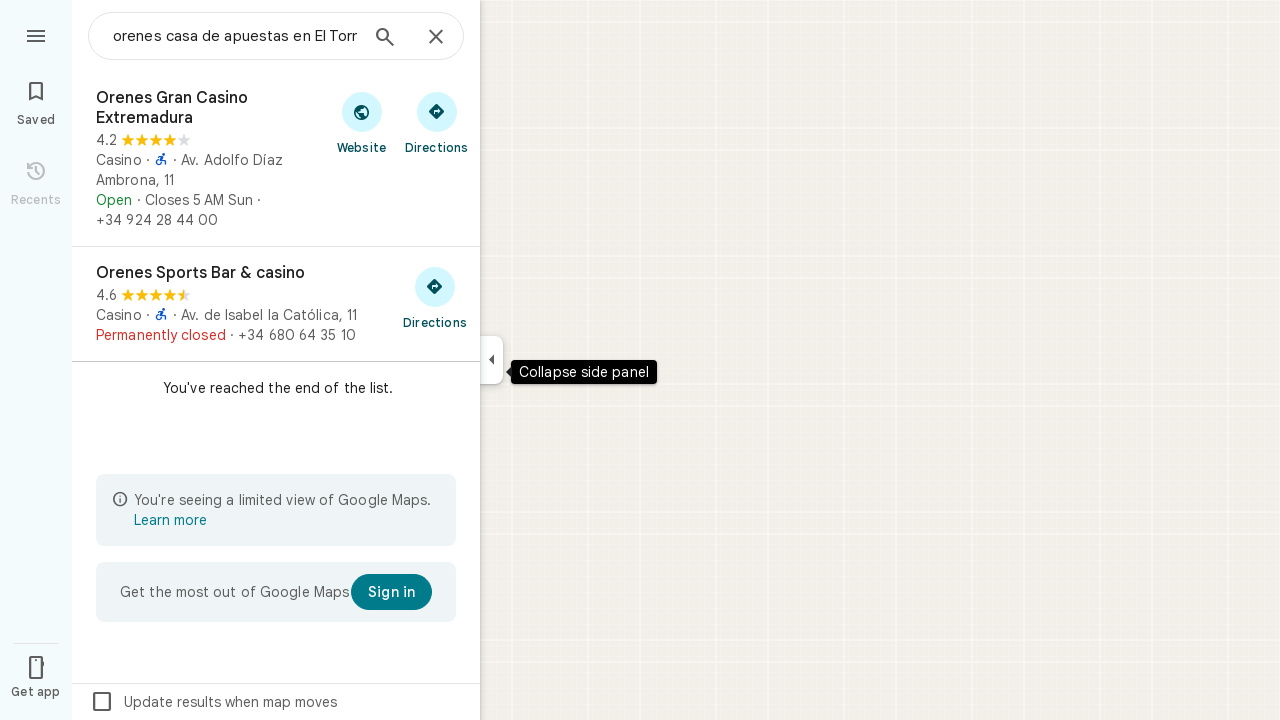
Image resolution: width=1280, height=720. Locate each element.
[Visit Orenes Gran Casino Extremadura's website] (361, 122)
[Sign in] (391, 592)
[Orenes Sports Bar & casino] (276, 304)
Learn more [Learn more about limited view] (170, 520)
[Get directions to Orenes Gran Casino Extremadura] (436, 122)
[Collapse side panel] (491, 360)
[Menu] (36, 34)
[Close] (436, 38)
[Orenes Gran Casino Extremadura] (276, 159)
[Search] (385, 39)
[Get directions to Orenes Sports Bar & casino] (435, 297)
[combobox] (235, 36)
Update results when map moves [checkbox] (213, 702)
